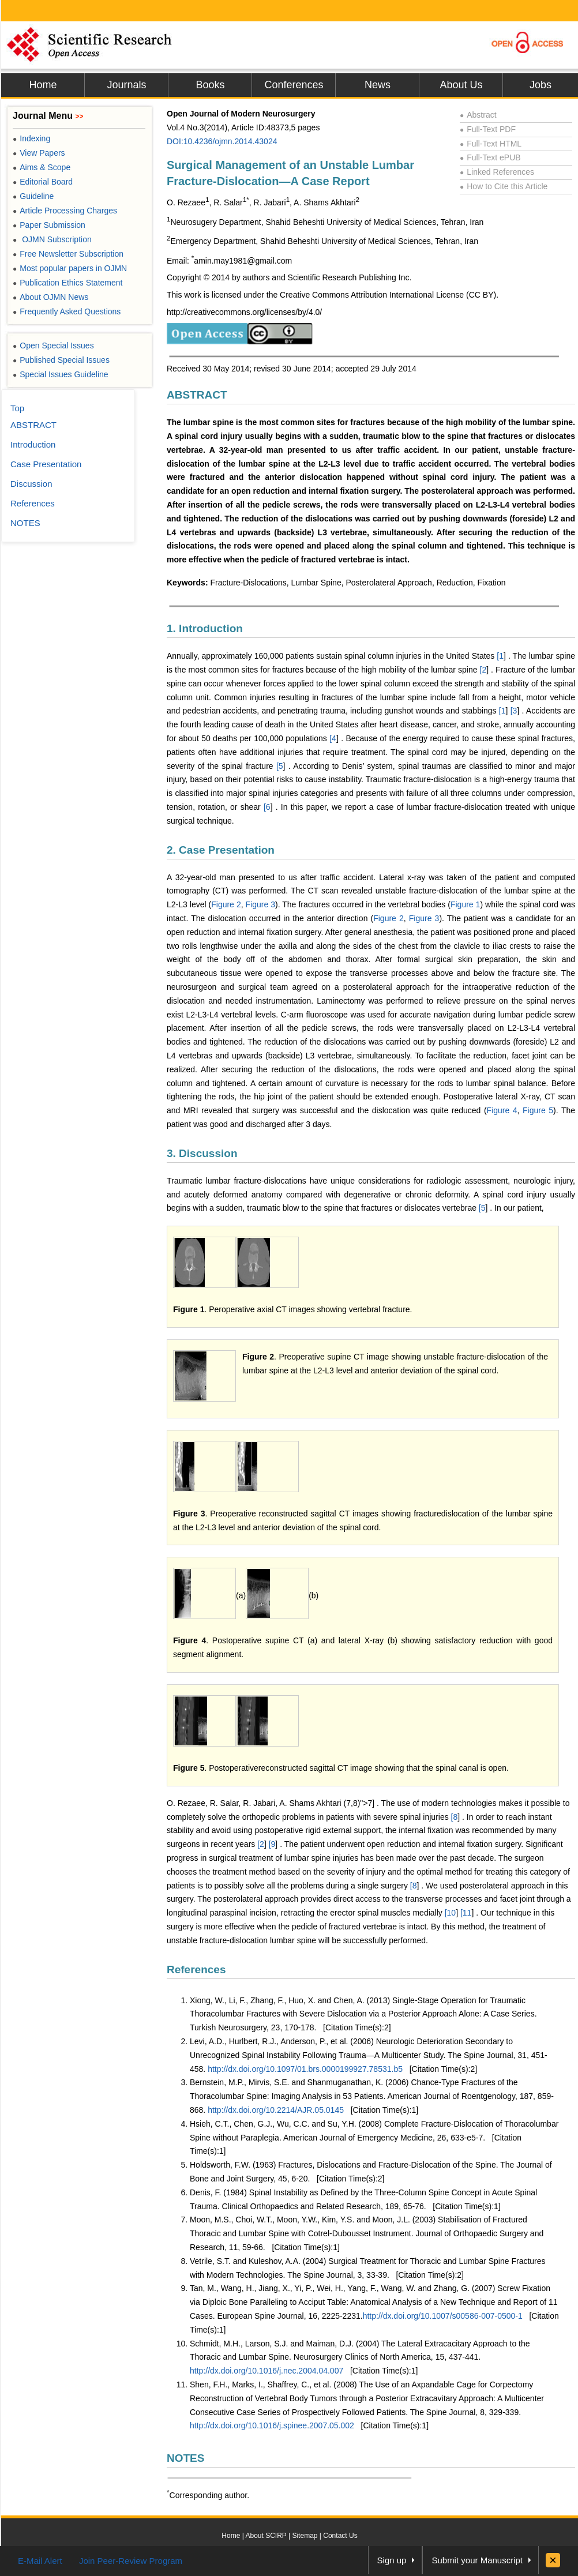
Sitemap (304, 2536)
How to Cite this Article (503, 186)
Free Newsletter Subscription (68, 253)
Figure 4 (502, 1110)
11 (467, 1912)
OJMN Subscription (52, 239)
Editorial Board (43, 181)
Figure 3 (260, 904)
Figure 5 (538, 1110)
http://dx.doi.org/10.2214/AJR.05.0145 (276, 2110)
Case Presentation (45, 464)
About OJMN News (50, 297)
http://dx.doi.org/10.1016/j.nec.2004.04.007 (266, 2370)
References (196, 1969)
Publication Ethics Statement (67, 282)
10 (451, 1912)
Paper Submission (49, 225)
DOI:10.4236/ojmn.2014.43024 (222, 141)
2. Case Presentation (221, 850)
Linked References (497, 172)
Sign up (392, 2560)
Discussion (31, 484)
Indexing (31, 138)
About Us (461, 85)
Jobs (540, 85)
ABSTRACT (197, 395)
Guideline (33, 196)
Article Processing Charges (65, 210)
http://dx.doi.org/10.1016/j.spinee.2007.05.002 (272, 2425)
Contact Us (340, 2536)
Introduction (32, 444)
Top (17, 408)
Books (210, 85)
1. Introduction (205, 628)
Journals (126, 85)
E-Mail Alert (40, 2561)
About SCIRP (266, 2536)
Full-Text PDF (488, 129)
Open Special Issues (53, 345)
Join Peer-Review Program (130, 2561)
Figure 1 (465, 904)
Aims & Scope (41, 167)
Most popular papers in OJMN (70, 268)
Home (43, 85)
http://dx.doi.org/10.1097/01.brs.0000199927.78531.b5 (305, 2069)
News (378, 85)
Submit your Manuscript (477, 2560)
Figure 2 (226, 904)
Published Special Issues (61, 360)
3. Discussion (202, 1153)
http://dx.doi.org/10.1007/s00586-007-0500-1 (443, 2315)
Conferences (293, 85)
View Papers (39, 152)
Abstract (478, 114)
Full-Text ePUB (490, 157)
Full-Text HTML (490, 143)
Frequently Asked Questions (67, 311)
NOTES (185, 2458)
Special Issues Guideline (60, 374)
